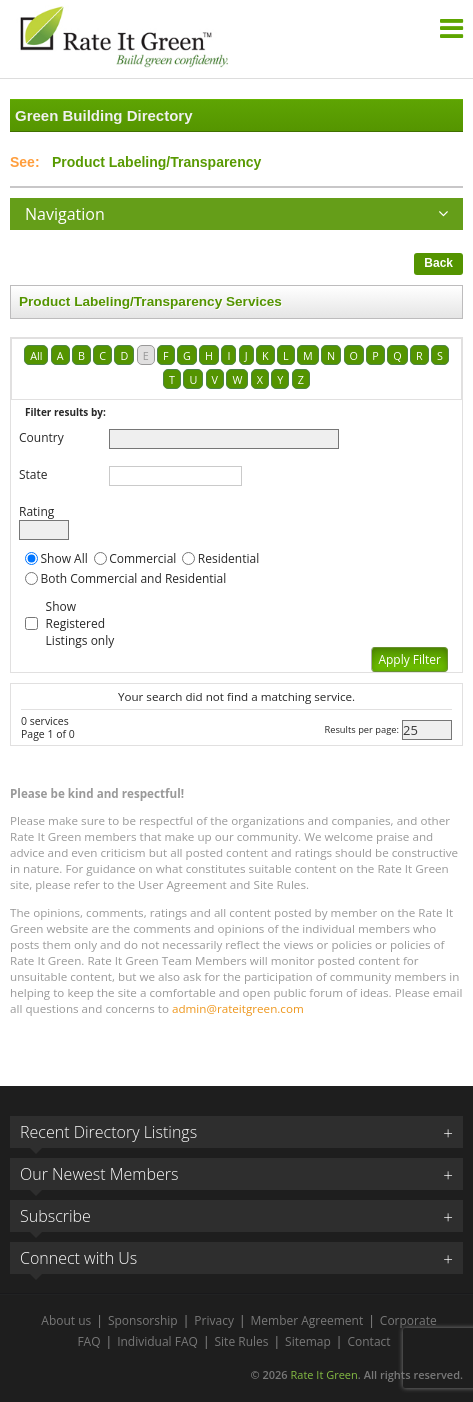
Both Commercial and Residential (134, 578)
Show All (64, 558)
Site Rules (242, 1341)
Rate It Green (323, 1374)
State (33, 474)
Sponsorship (143, 1320)
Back (438, 263)
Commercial (142, 558)
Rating (36, 511)
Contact (368, 1341)
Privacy (214, 1320)
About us (66, 1320)
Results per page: (361, 729)
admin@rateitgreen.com (238, 1008)
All (36, 355)
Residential (228, 558)
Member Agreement (307, 1320)
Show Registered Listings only (80, 623)
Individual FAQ (157, 1341)
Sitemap (308, 1341)
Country (41, 437)
